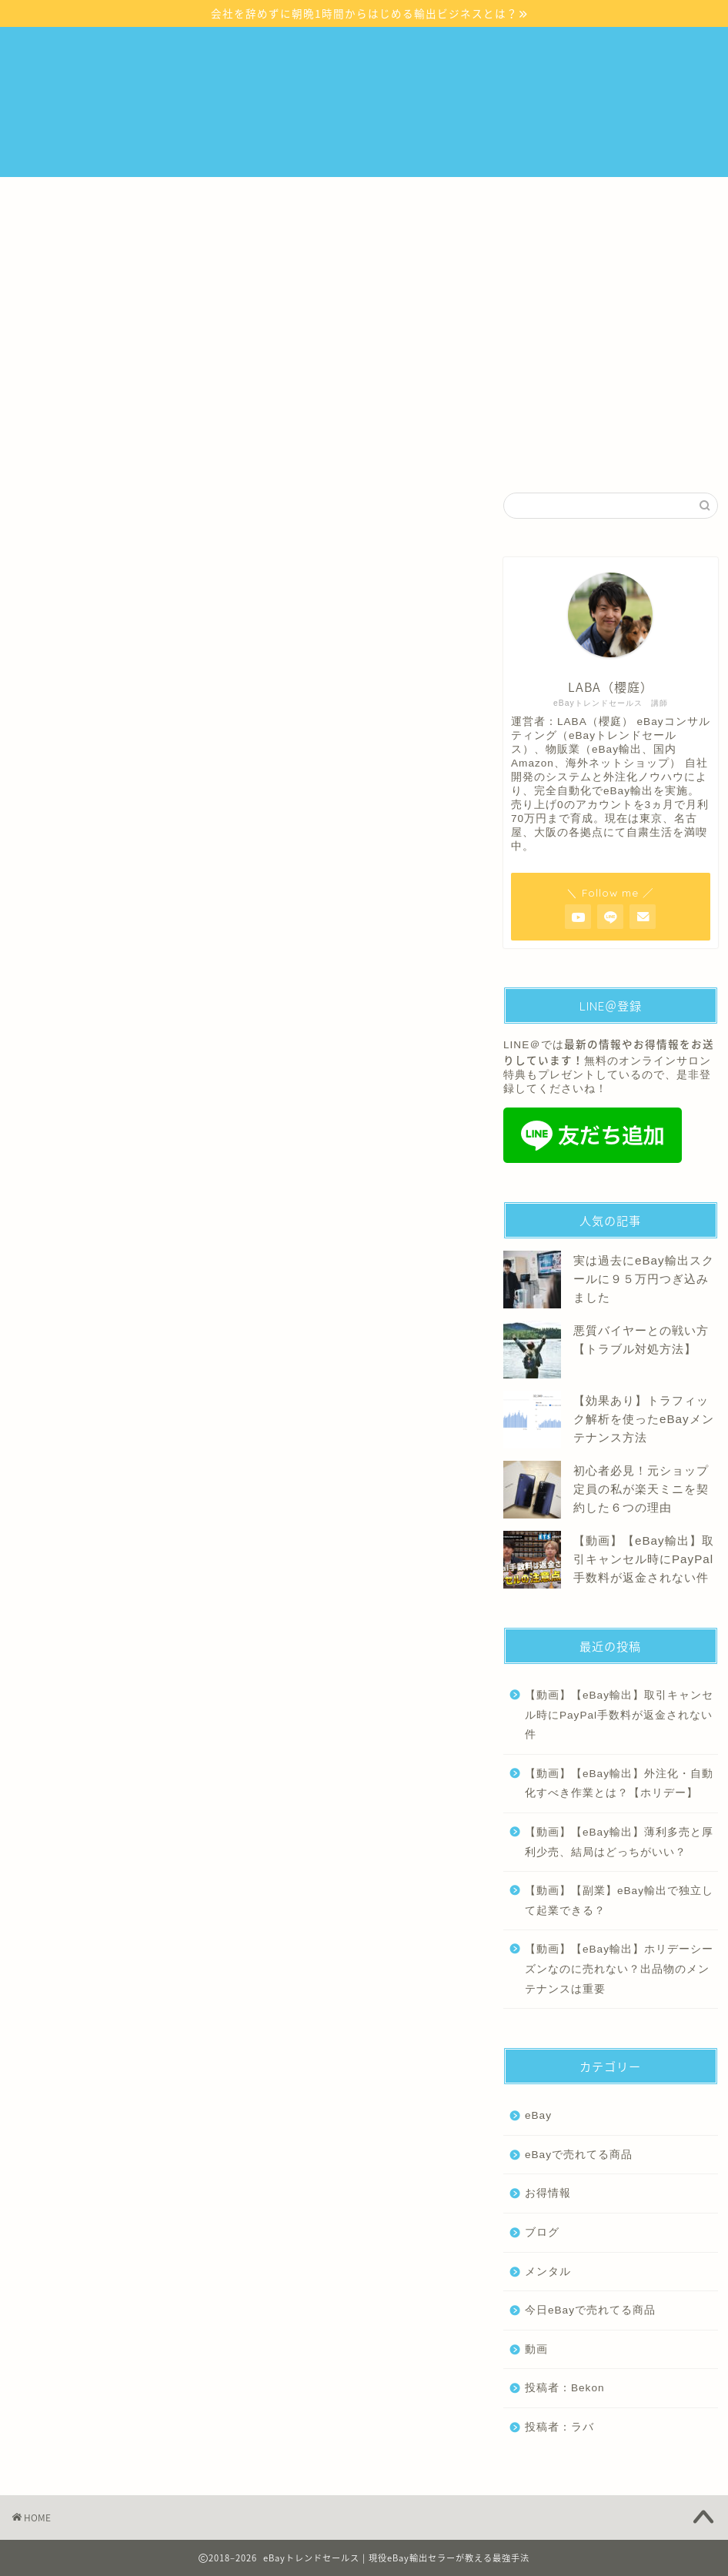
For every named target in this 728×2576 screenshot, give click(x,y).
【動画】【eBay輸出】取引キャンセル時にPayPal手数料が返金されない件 (643, 1559)
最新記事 (65, 507)
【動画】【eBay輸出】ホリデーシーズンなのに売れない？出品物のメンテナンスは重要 (619, 1968)
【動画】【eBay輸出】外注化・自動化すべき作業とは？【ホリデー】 (619, 1783)
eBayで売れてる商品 (579, 2154)
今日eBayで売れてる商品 (590, 2310)
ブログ (422, 507)
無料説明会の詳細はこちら (364, 386)
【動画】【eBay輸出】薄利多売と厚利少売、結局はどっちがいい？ (619, 1842)
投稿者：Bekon (565, 2388)
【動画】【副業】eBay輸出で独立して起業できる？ (619, 1900)
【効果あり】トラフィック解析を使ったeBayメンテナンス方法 (643, 1419)
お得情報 (548, 2193)
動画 (536, 2349)
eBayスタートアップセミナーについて (190, 196)
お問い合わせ (65, 231)
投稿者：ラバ (559, 2427)
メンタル (303, 507)
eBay (184, 507)
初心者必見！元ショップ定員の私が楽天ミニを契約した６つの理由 (641, 1489)
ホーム (50, 196)
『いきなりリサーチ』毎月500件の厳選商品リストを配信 (446, 196)
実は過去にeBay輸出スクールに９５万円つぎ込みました (643, 1279)
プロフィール (644, 196)
